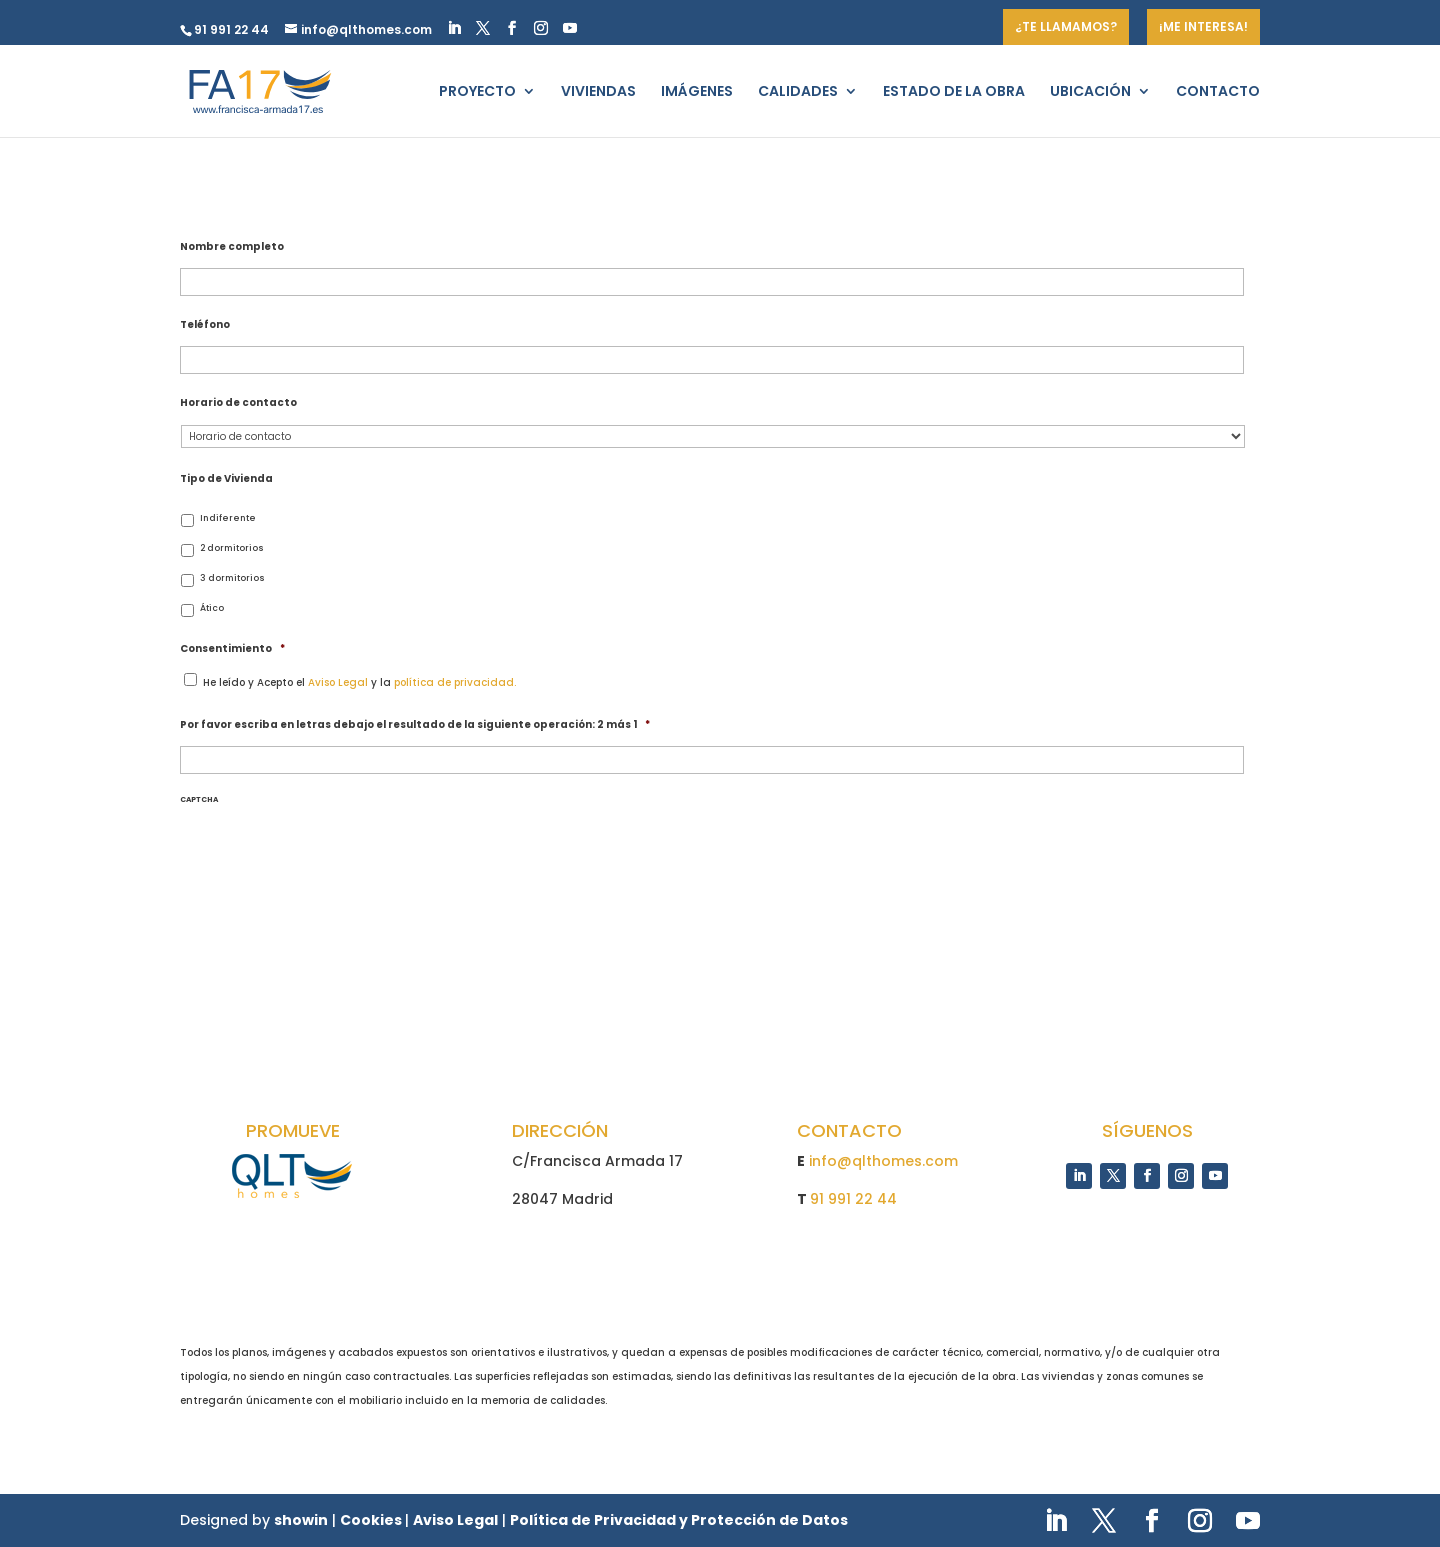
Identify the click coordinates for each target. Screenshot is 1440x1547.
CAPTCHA (199, 799)
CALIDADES (798, 92)
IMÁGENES (697, 92)
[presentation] (292, 844)
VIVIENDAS (598, 92)
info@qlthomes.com (883, 1161)
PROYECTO (477, 92)
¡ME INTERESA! (1203, 26)
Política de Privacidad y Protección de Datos (679, 1520)
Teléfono (205, 324)
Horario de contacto (238, 402)
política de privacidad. (455, 682)
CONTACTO (1218, 92)
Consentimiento (232, 648)
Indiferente (228, 518)
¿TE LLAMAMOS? (1066, 26)
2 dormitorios (232, 548)
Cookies (372, 1520)
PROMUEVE (293, 1130)
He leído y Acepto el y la (359, 682)
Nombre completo (232, 246)
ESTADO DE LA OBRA (954, 92)
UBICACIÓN (1090, 92)
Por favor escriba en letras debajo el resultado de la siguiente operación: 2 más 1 (415, 724)
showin (301, 1520)
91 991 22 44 (853, 1199)
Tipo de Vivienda (226, 478)
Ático (212, 608)
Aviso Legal (338, 682)
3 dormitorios (232, 578)
